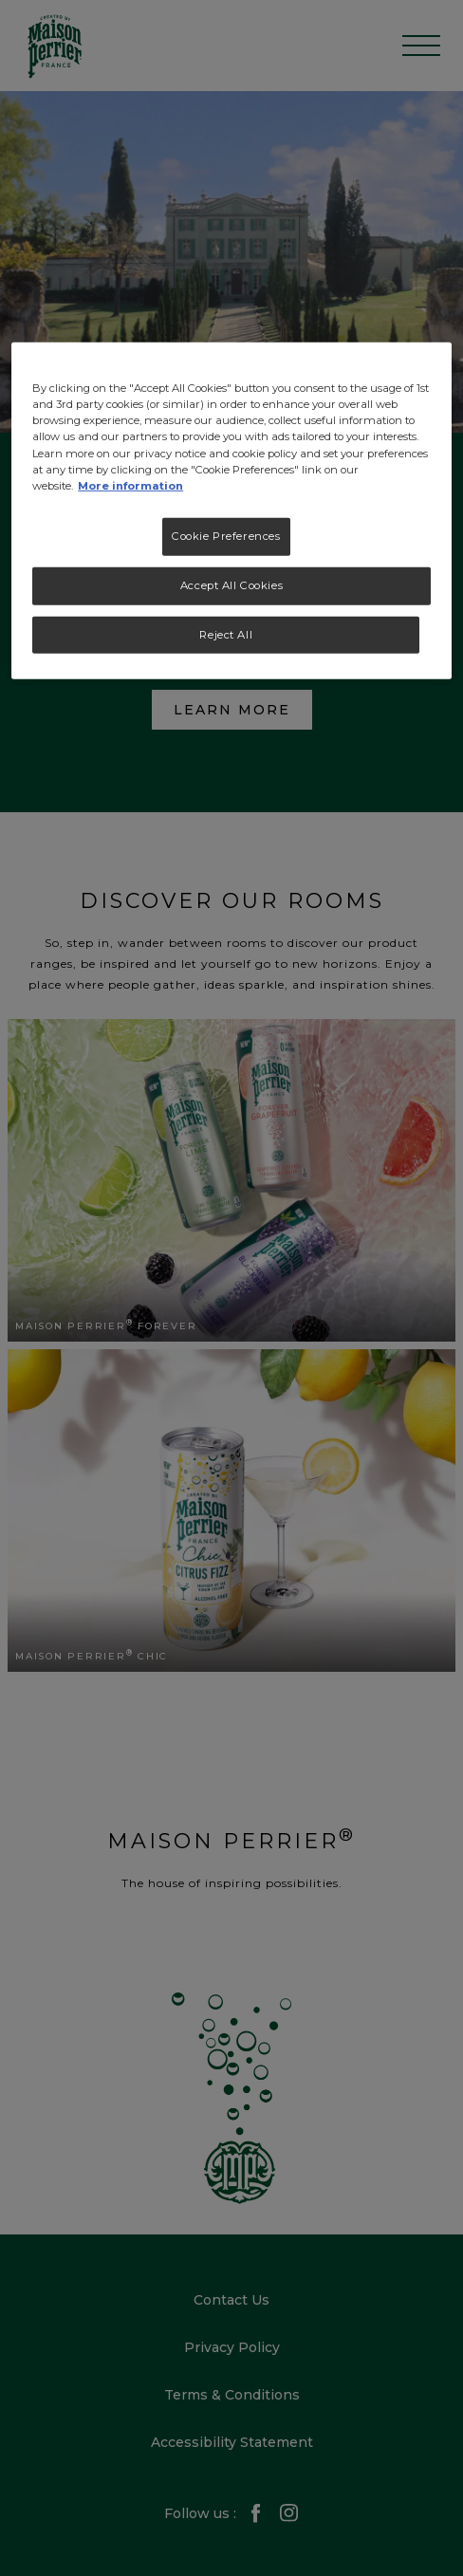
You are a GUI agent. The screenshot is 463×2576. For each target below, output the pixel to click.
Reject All (225, 633)
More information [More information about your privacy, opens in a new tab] (130, 484)
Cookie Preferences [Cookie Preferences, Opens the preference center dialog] (226, 536)
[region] (231, 511)
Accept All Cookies (231, 584)
